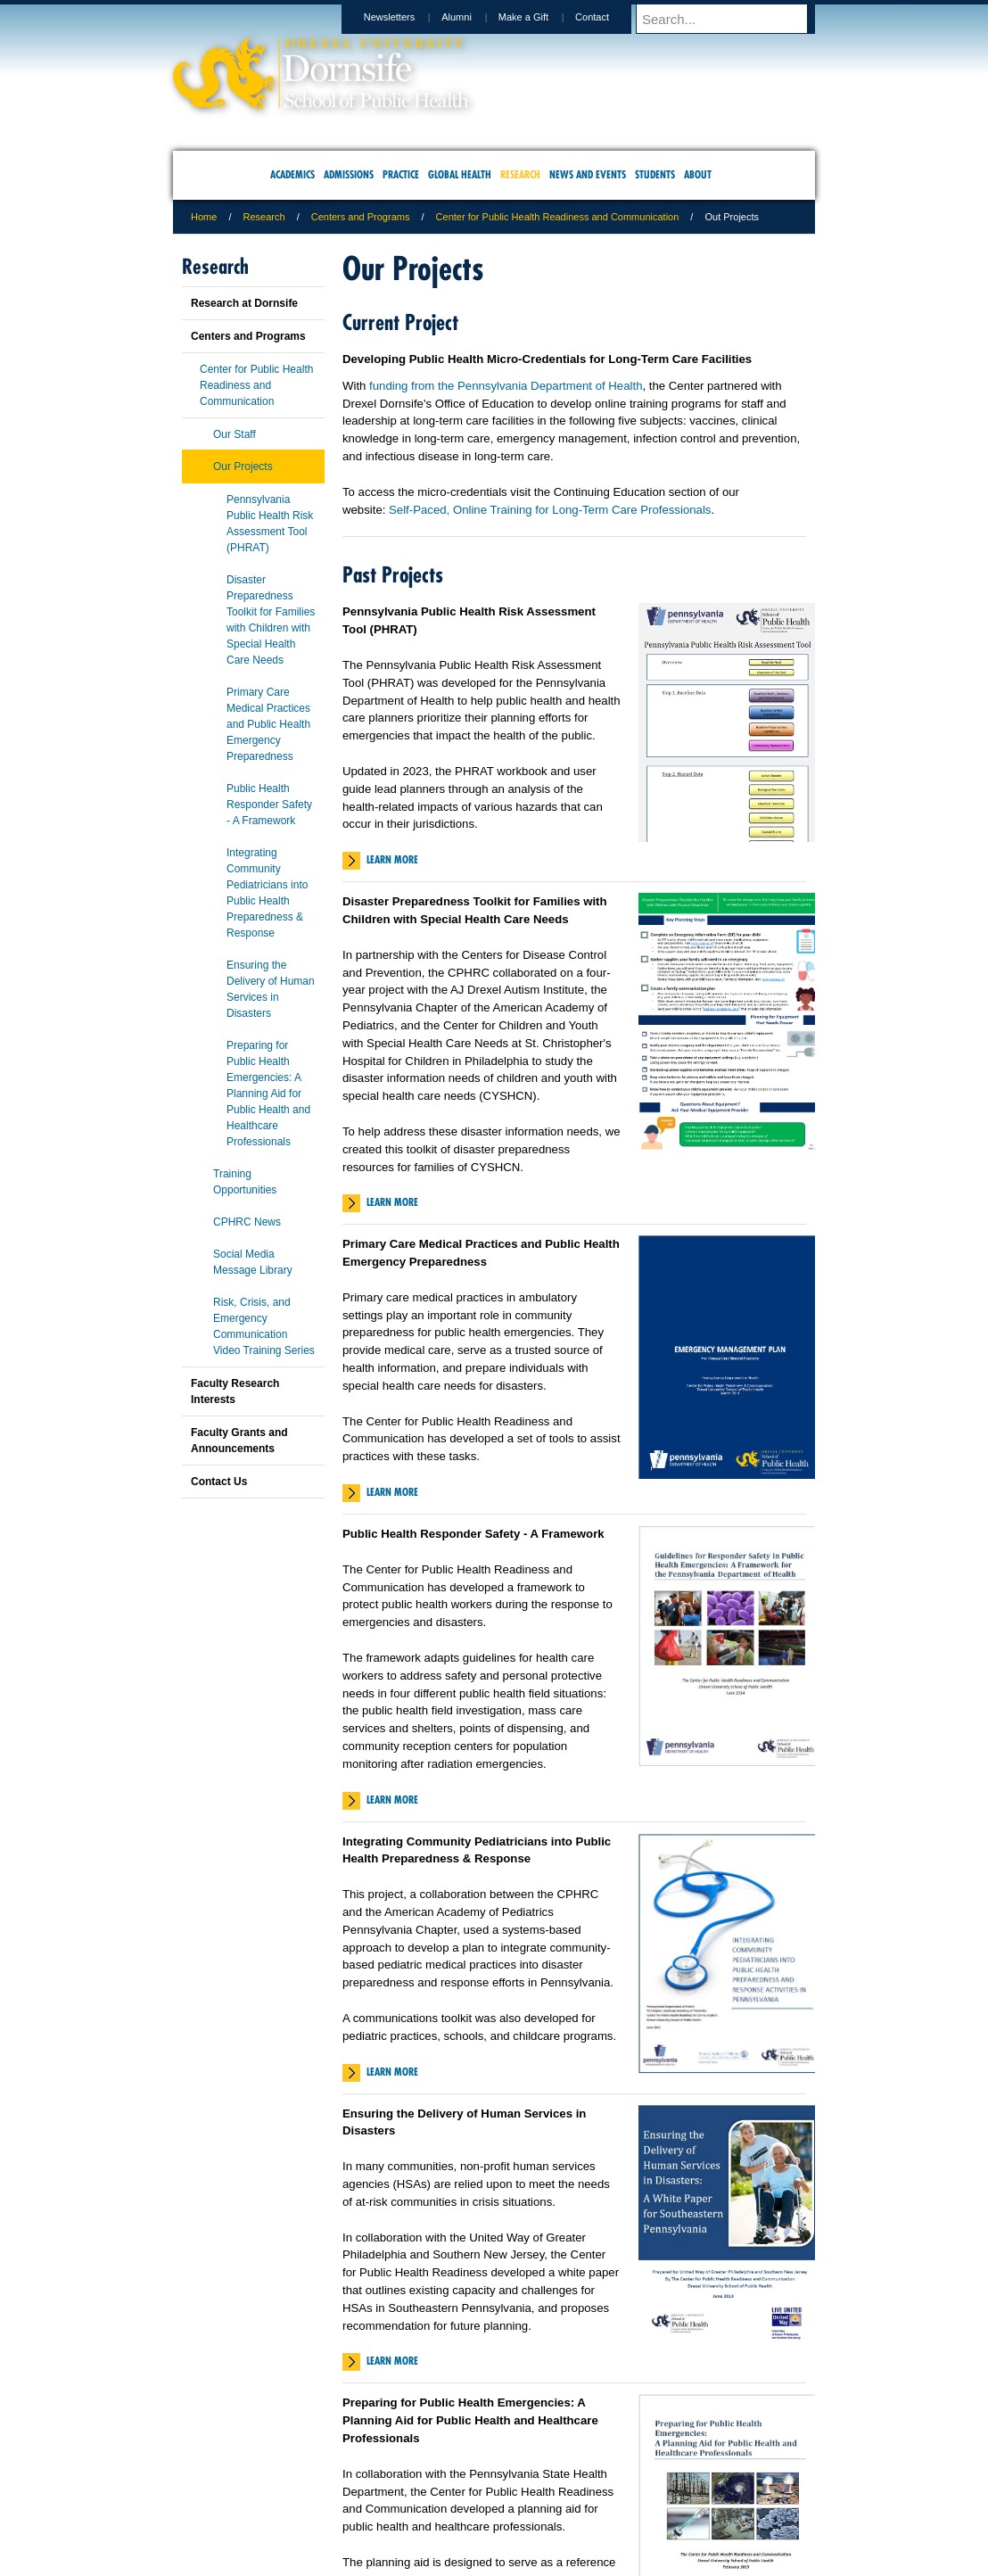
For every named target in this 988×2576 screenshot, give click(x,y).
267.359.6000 (493, 2561)
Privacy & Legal (489, 2487)
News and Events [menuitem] (587, 174)
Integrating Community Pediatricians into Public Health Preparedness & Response (267, 892)
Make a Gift (540, 17)
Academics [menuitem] (292, 174)
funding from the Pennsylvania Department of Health (505, 385)
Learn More (392, 859)
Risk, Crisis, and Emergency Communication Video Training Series (264, 1326)
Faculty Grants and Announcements (239, 1440)
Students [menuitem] (655, 174)
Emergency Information (479, 2505)
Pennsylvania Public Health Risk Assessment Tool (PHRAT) (269, 523)
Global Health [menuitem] (459, 174)
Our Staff (234, 434)
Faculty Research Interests (235, 1391)
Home (204, 216)
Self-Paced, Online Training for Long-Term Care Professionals (550, 509)
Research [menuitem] (520, 174)
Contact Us (219, 1481)
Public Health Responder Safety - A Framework (269, 804)
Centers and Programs (360, 216)
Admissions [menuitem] (349, 174)
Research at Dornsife (244, 303)
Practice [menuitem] (401, 174)
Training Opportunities (244, 1182)
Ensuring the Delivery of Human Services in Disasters (270, 989)
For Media (372, 2487)
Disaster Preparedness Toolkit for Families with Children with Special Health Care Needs (270, 620)
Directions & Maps (621, 2487)
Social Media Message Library (252, 1262)
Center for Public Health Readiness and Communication (557, 216)
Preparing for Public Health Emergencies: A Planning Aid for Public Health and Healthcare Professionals (268, 1093)
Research (264, 216)
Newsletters (406, 17)
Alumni (473, 17)
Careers (425, 2487)
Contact (609, 17)
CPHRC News (247, 1222)
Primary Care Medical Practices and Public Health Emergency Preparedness (268, 724)
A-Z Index (316, 2487)
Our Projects (243, 466)
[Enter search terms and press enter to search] (734, 18)
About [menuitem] (698, 174)
